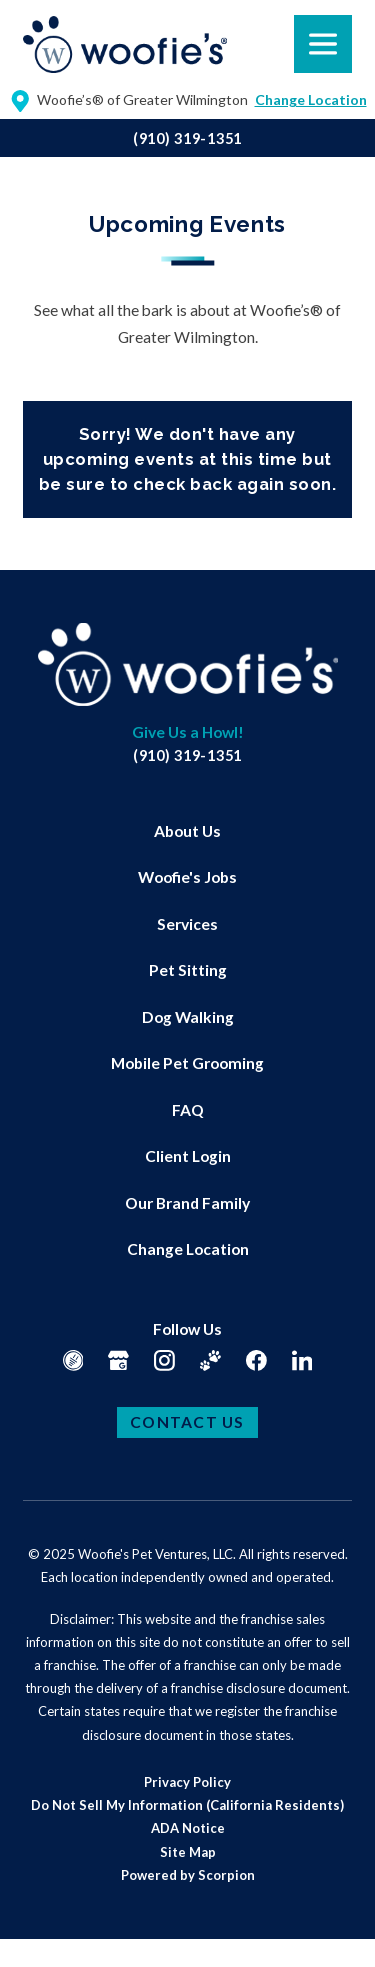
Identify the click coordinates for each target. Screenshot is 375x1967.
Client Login (188, 1156)
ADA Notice (188, 1828)
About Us (187, 831)
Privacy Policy (187, 1782)
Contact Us (187, 1422)
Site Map (188, 1852)
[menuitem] (187, 832)
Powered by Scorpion (188, 1875)
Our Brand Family (187, 1203)
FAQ (188, 1110)
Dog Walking (188, 1017)
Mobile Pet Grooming (187, 1063)
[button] (41, 1926)
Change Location (188, 1249)
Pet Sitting (188, 970)
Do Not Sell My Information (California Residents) (187, 1805)
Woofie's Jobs (187, 877)
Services (187, 924)
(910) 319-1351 (187, 138)
